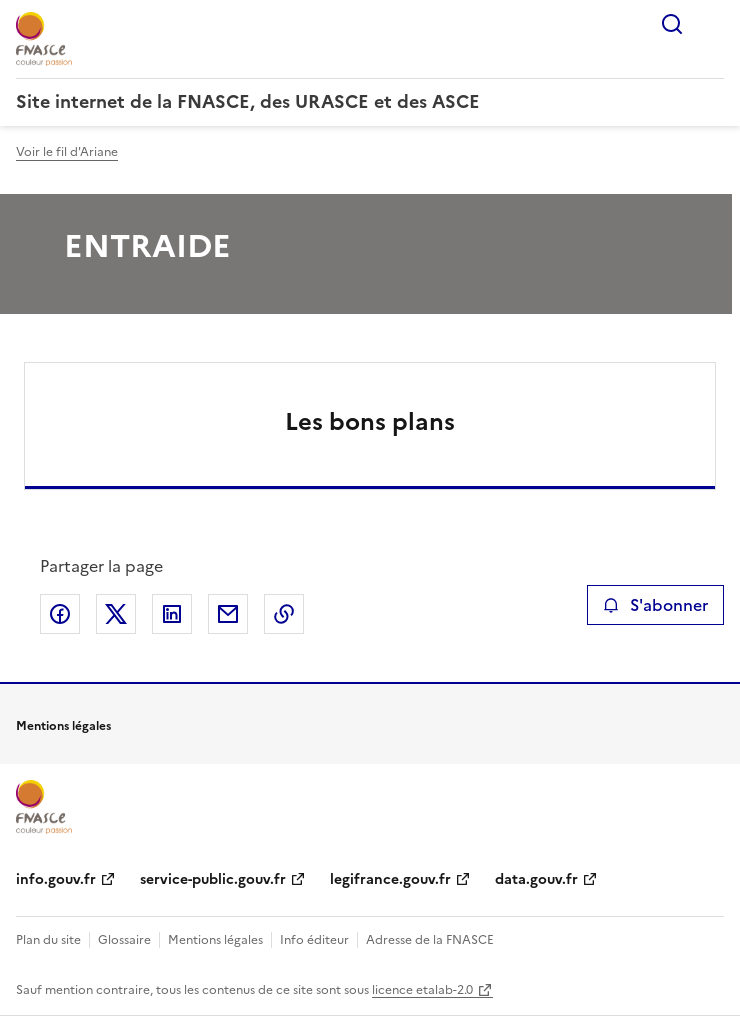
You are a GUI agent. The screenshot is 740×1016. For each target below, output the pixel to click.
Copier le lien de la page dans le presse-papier (284, 614)
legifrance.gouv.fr (390, 879)
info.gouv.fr (56, 879)
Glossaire (124, 940)
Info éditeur (314, 940)
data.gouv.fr (536, 879)
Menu (712, 24)
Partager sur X (116, 614)
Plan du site (48, 940)
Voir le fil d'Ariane (67, 152)
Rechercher (672, 24)
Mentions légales (215, 940)
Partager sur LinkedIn (172, 614)
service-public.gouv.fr (213, 879)
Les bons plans (370, 422)
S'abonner (655, 605)
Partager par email (228, 614)
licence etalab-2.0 (422, 990)
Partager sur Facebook (60, 614)
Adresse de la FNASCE (430, 940)
